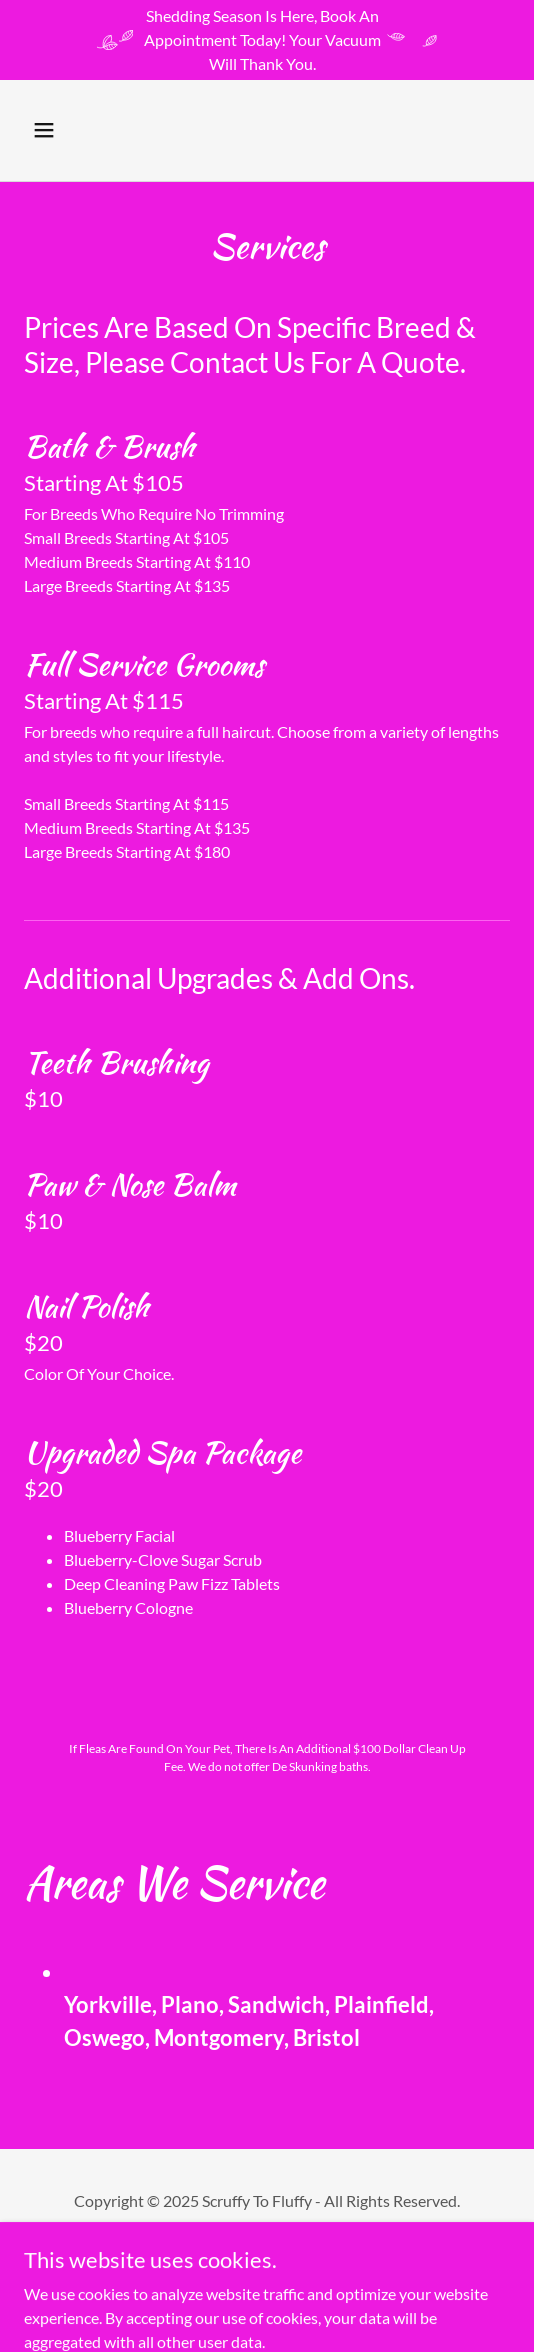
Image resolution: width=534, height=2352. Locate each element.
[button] (60, 130)
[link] (267, 143)
